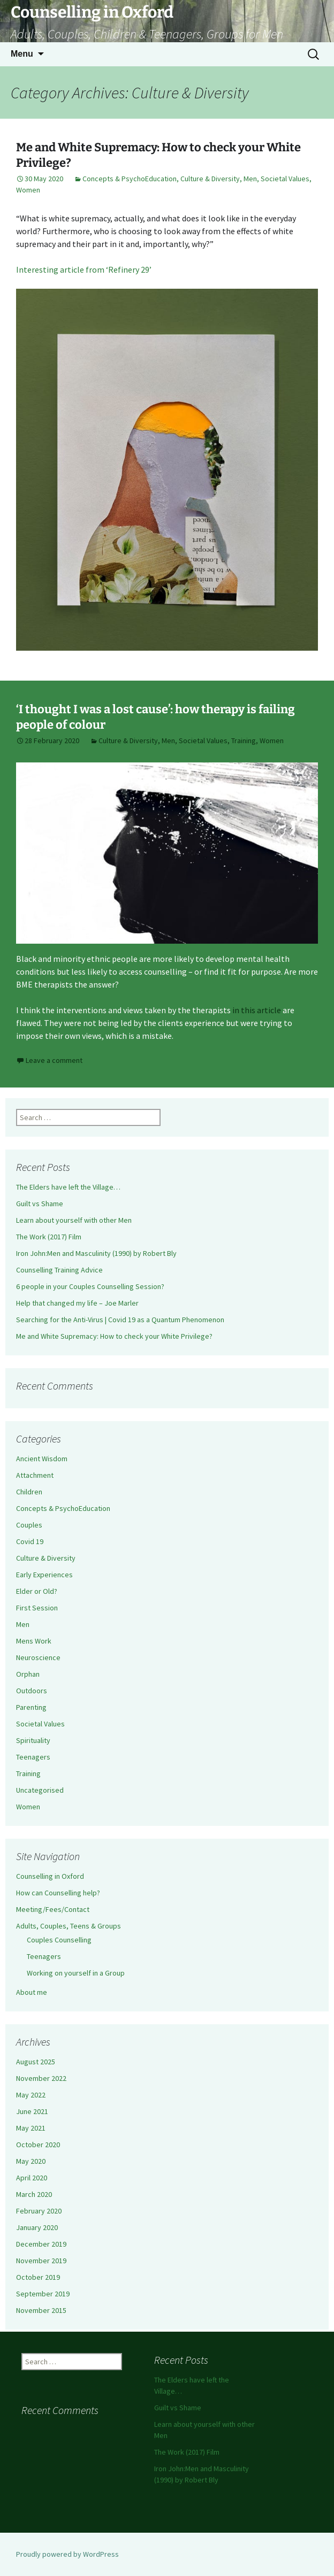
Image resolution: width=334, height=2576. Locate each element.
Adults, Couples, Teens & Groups (68, 1926)
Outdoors (31, 1690)
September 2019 (43, 2294)
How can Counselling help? (58, 1893)
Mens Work (33, 1641)
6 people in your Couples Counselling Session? (90, 1286)
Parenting (31, 1707)
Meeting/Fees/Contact (52, 1909)
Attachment (35, 1475)
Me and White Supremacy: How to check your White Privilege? (114, 1336)
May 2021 (30, 2128)
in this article (256, 1010)
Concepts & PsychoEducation (129, 178)
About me (31, 1992)
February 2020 (39, 2211)
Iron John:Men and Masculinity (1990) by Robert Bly (96, 1253)
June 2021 (32, 2111)
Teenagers (33, 1757)
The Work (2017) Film (48, 1236)
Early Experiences (44, 1574)
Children (29, 1492)
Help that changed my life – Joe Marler (77, 1303)
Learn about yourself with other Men (74, 1220)
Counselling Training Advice (59, 1270)
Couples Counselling (59, 1940)
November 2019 (41, 2260)
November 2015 (41, 2310)
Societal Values (285, 178)
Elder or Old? (36, 1591)
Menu (22, 53)
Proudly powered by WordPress (67, 2554)
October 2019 (38, 2277)
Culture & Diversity (210, 178)
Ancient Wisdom (41, 1458)
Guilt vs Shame (39, 1203)
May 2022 (30, 2095)
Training (243, 740)
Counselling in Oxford (50, 1876)
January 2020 (37, 2227)
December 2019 (41, 2244)
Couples (29, 1525)
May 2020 (30, 2161)
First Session (37, 1608)
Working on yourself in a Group (76, 1973)
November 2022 (41, 2078)
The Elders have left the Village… (68, 1187)
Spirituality (33, 1740)
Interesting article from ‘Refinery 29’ (83, 269)
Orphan (28, 1674)
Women (28, 190)
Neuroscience (38, 1657)
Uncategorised (40, 1790)
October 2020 (38, 2144)
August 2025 (35, 2061)
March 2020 (34, 2194)
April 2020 (31, 2177)
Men (250, 178)
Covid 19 (29, 1541)
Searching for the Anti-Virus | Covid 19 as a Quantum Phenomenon (120, 1319)
